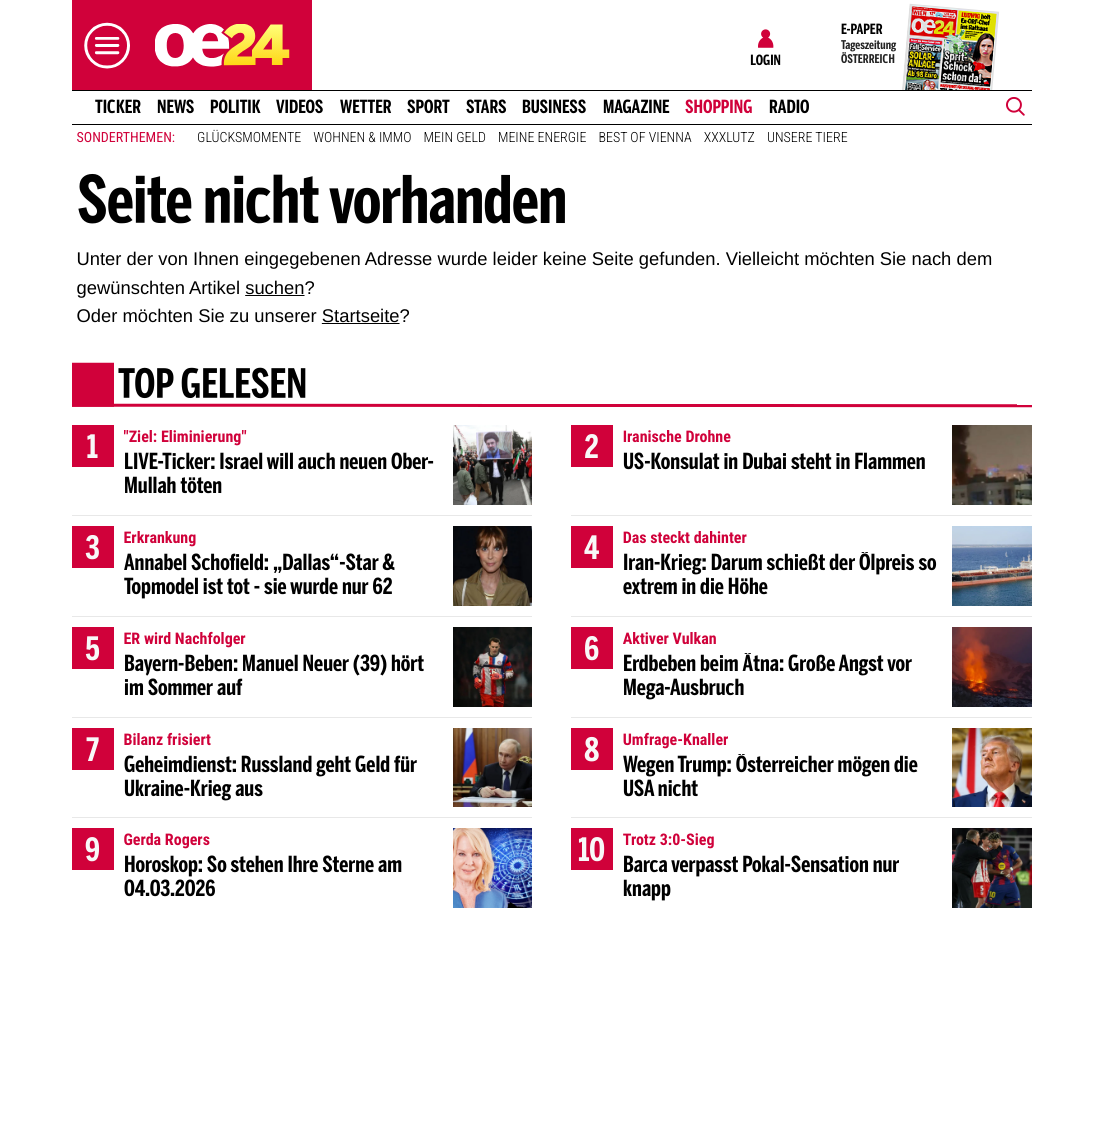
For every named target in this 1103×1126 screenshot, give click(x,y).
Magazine (636, 107)
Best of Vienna (645, 138)
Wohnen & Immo (362, 138)
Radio (789, 107)
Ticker (117, 107)
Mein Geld (455, 138)
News (175, 107)
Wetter (366, 107)
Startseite (361, 315)
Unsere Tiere (807, 138)
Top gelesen (211, 387)
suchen (274, 287)
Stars (486, 107)
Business (554, 107)
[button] (102, 45)
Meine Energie (542, 138)
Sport (428, 107)
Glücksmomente (249, 138)
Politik (235, 107)
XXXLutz (729, 138)
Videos (299, 107)
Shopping (718, 107)
